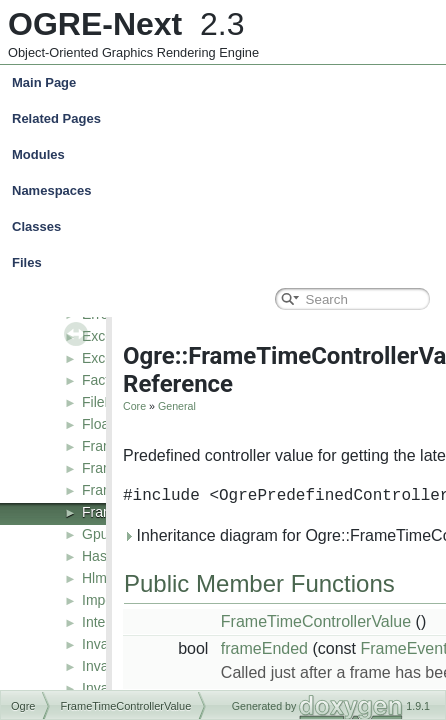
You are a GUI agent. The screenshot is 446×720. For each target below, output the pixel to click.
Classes (227, 227)
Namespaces (227, 191)
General (177, 406)
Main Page (44, 82)
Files (227, 263)
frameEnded (264, 648)
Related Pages (56, 118)
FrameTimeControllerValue (316, 621)
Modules (38, 154)
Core (134, 406)
